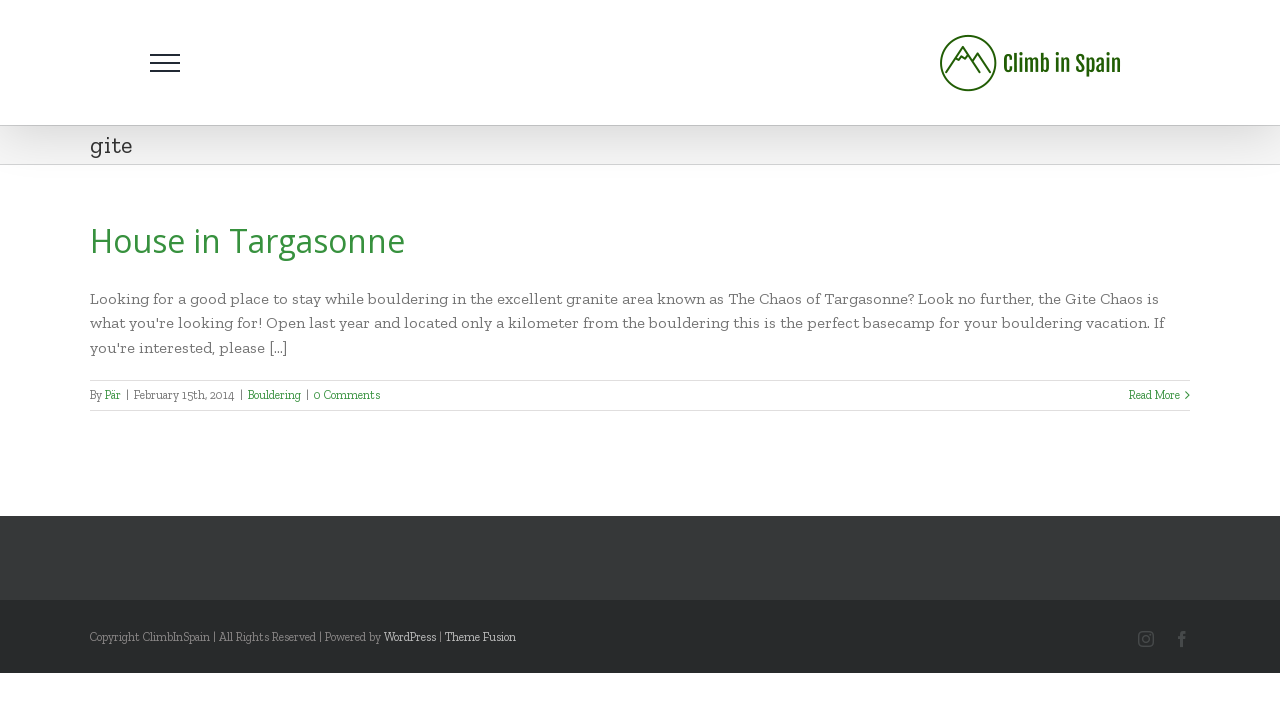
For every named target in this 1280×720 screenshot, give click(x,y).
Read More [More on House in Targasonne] (1154, 395)
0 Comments (347, 395)
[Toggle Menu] (165, 63)
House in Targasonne (247, 240)
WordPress (410, 637)
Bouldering (274, 395)
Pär (113, 395)
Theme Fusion (480, 637)
